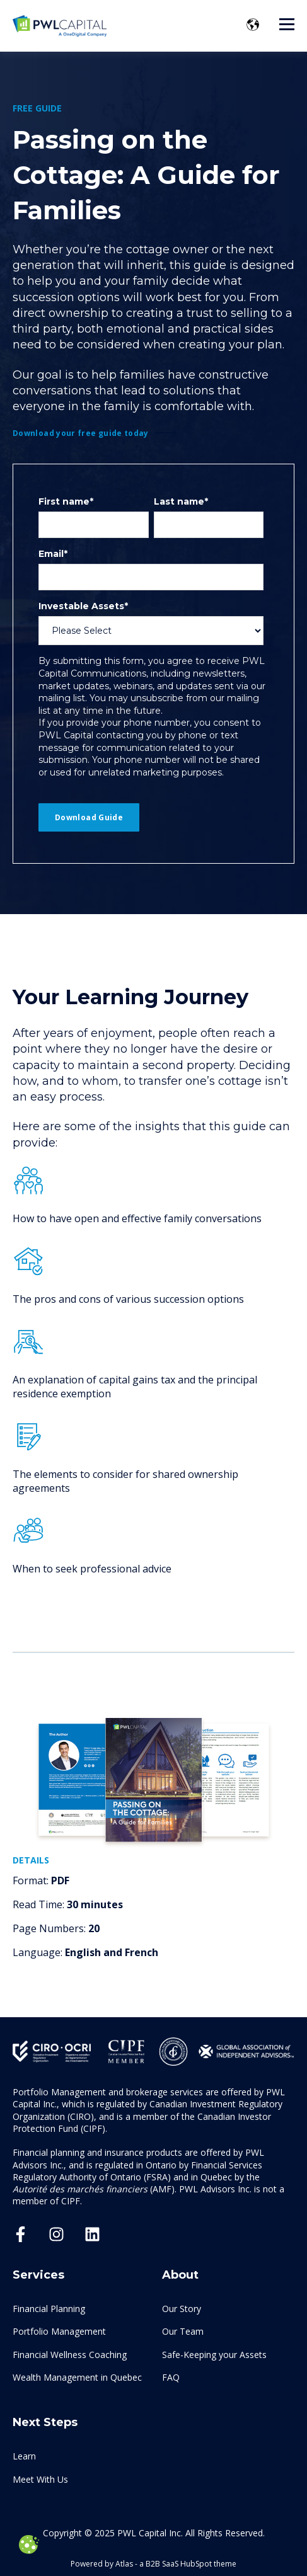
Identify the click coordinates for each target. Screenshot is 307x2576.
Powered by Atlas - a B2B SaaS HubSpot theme (153, 2563)
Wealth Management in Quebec (77, 2377)
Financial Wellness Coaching (70, 2354)
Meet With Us (40, 2479)
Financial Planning (49, 2308)
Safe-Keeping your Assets (214, 2354)
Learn (24, 2456)
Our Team (183, 2331)
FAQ (171, 2377)
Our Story (181, 2308)
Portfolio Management (59, 2331)
